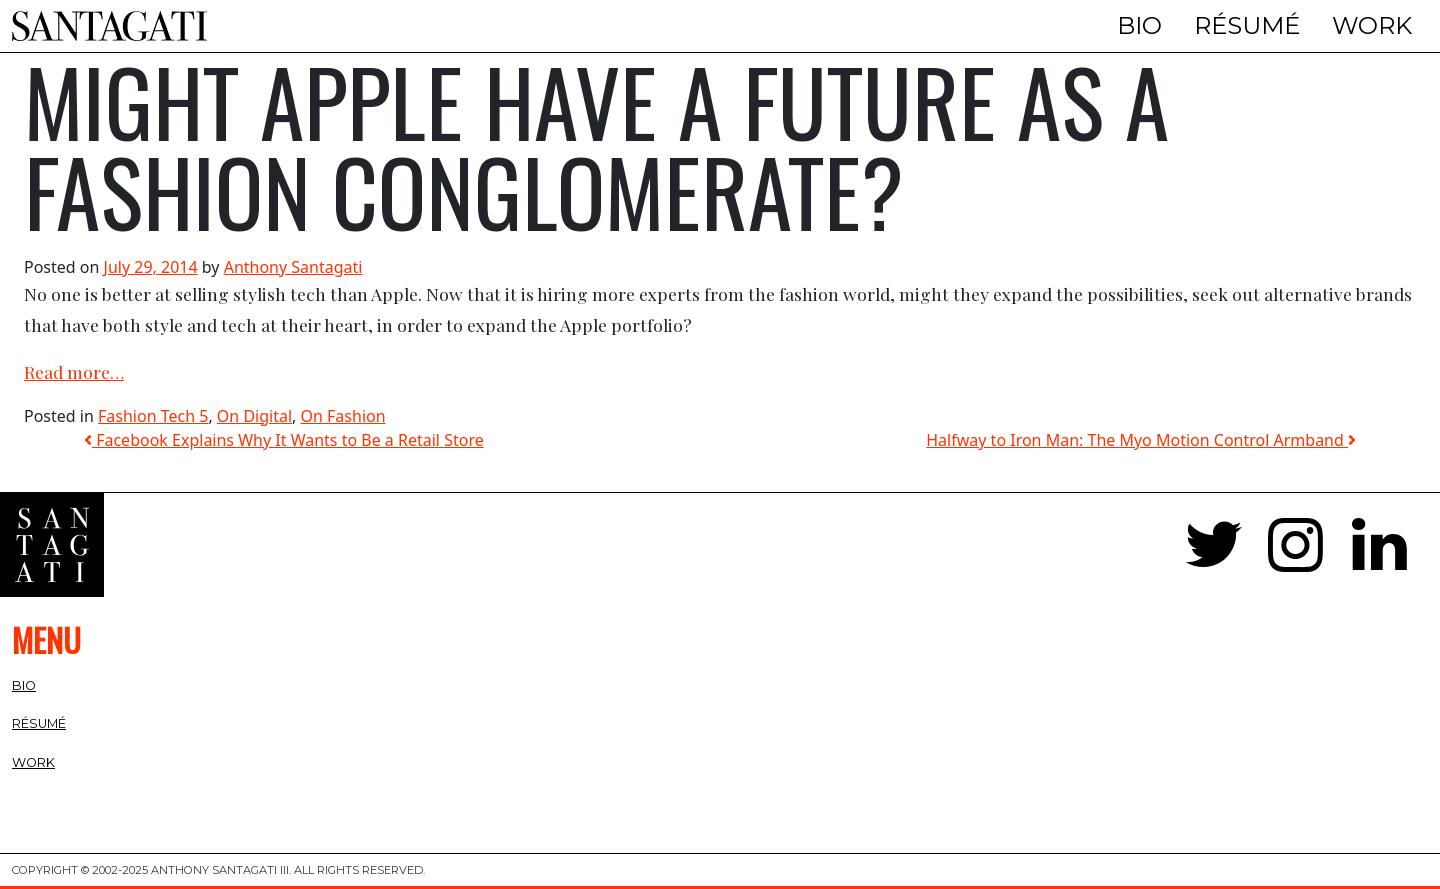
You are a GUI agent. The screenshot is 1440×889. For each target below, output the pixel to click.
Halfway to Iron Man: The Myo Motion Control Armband (1141, 440)
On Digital (254, 416)
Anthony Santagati (293, 267)
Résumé (1247, 25)
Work (1372, 25)
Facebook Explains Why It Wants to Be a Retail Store (284, 440)
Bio (1139, 25)
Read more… (74, 371)
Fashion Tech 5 (153, 416)
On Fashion (343, 416)
